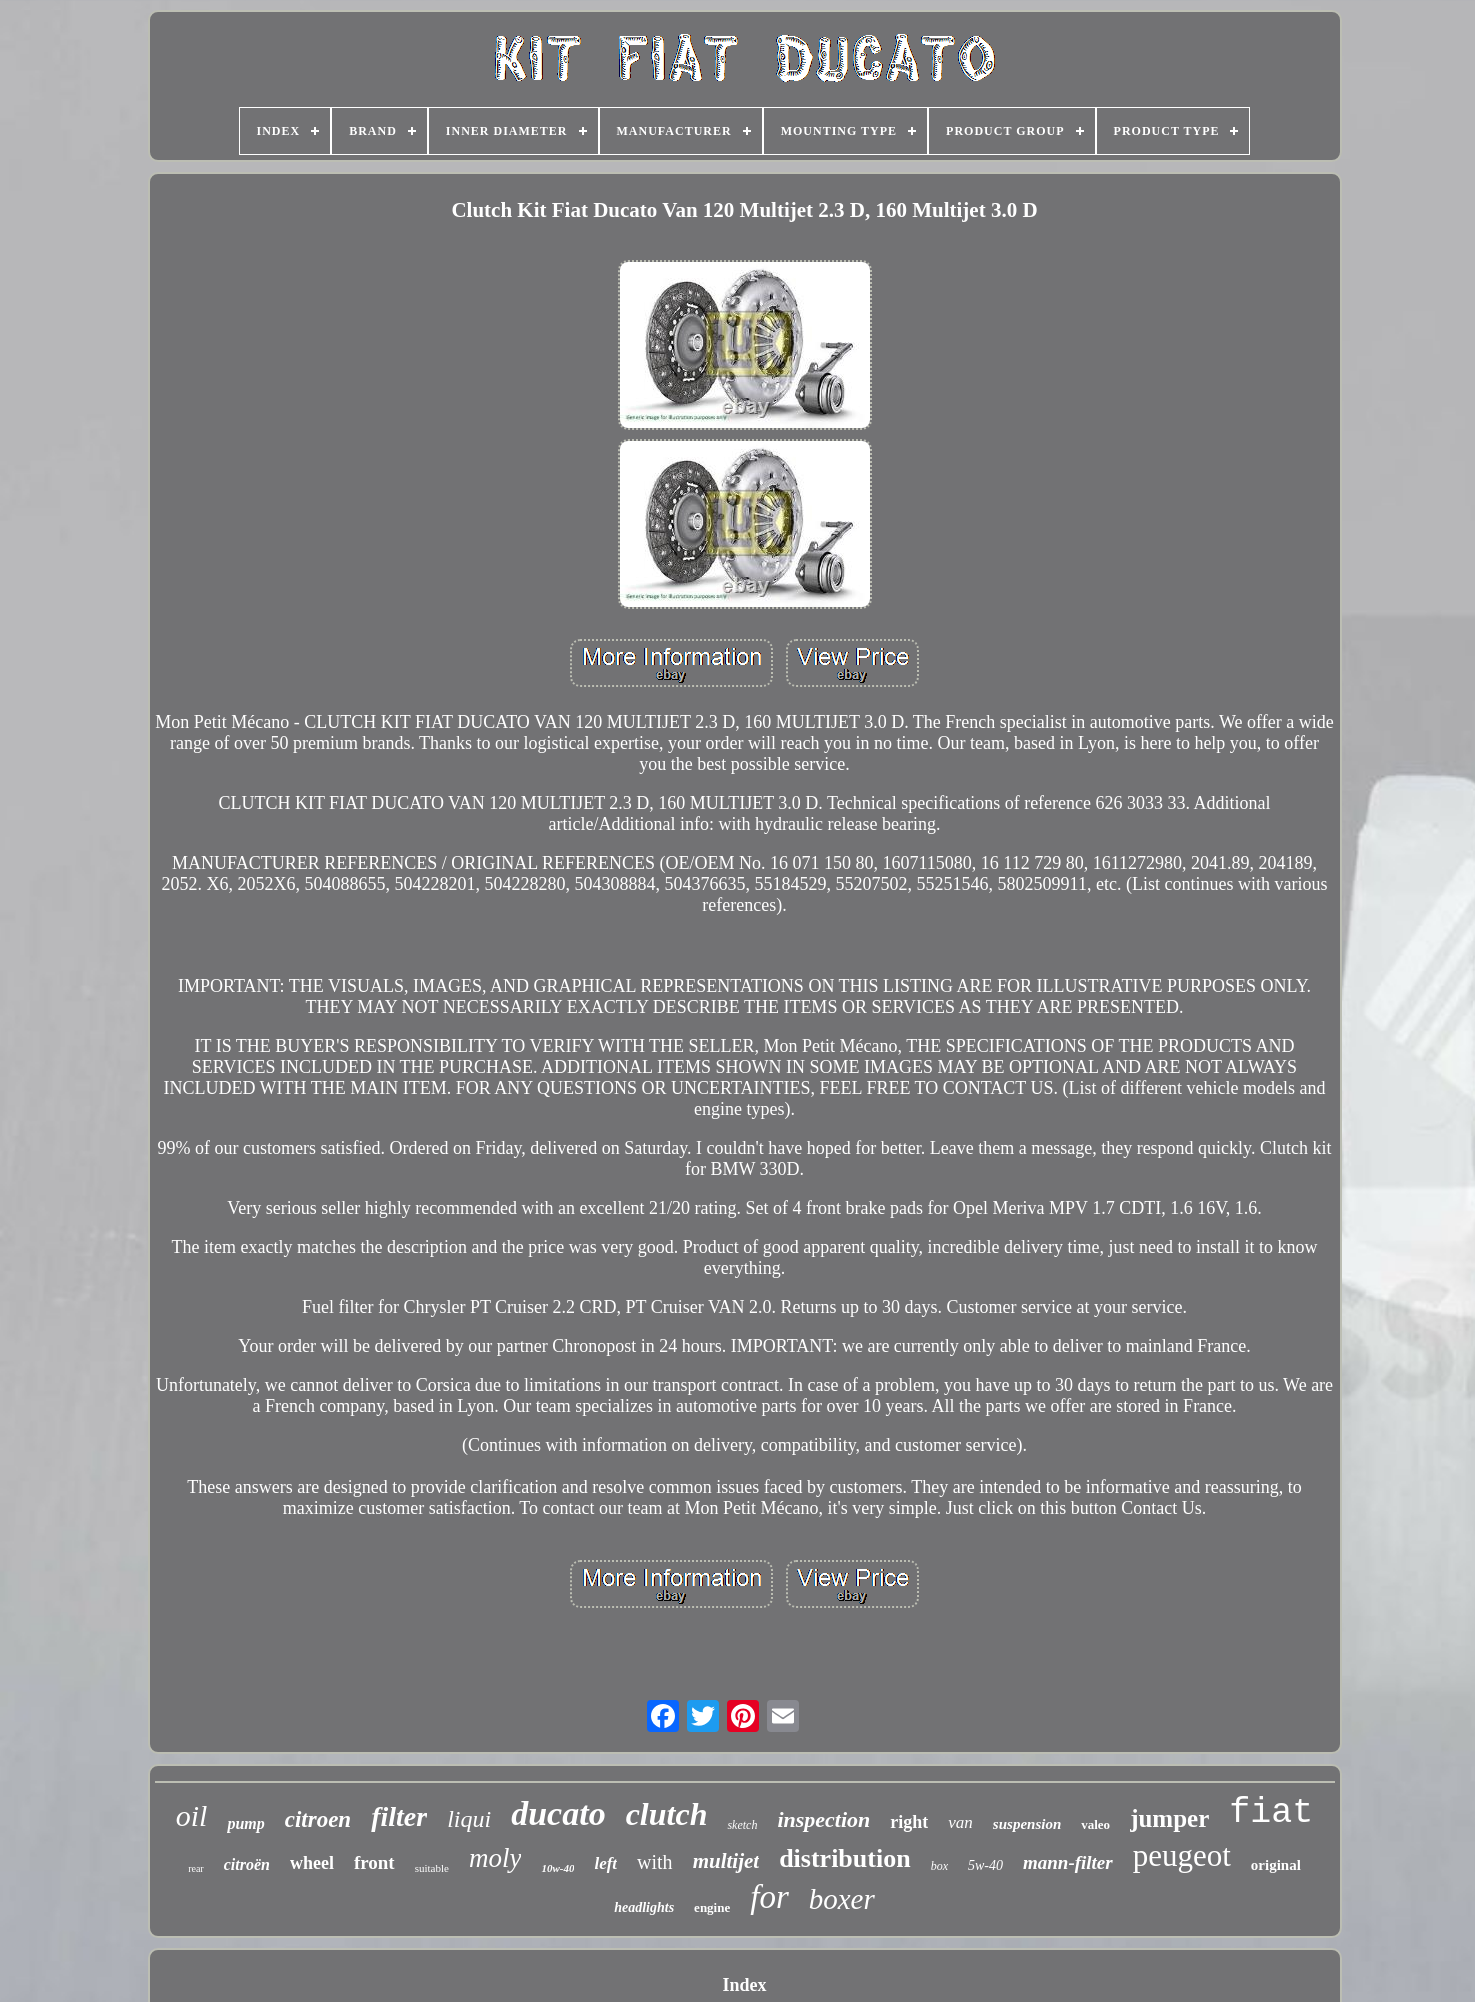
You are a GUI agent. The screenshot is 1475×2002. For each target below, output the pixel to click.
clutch (667, 1814)
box (939, 1866)
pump (245, 1823)
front (374, 1862)
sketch (742, 1825)
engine (712, 1907)
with (655, 1862)
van (960, 1822)
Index (744, 1985)
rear (196, 1868)
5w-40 (985, 1865)
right (909, 1822)
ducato (558, 1813)
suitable (432, 1868)
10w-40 (557, 1868)
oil (192, 1815)
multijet (726, 1861)
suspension (1027, 1824)
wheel (312, 1863)
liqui (469, 1819)
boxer (842, 1899)
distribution (845, 1858)
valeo (1095, 1824)
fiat (1271, 1813)
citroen (318, 1819)
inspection (823, 1819)
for (769, 1897)
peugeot (1182, 1855)
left (605, 1863)
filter (399, 1816)
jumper (1169, 1818)
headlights (644, 1907)
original (1276, 1865)
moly (495, 1858)
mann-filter (1068, 1862)
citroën (247, 1864)
